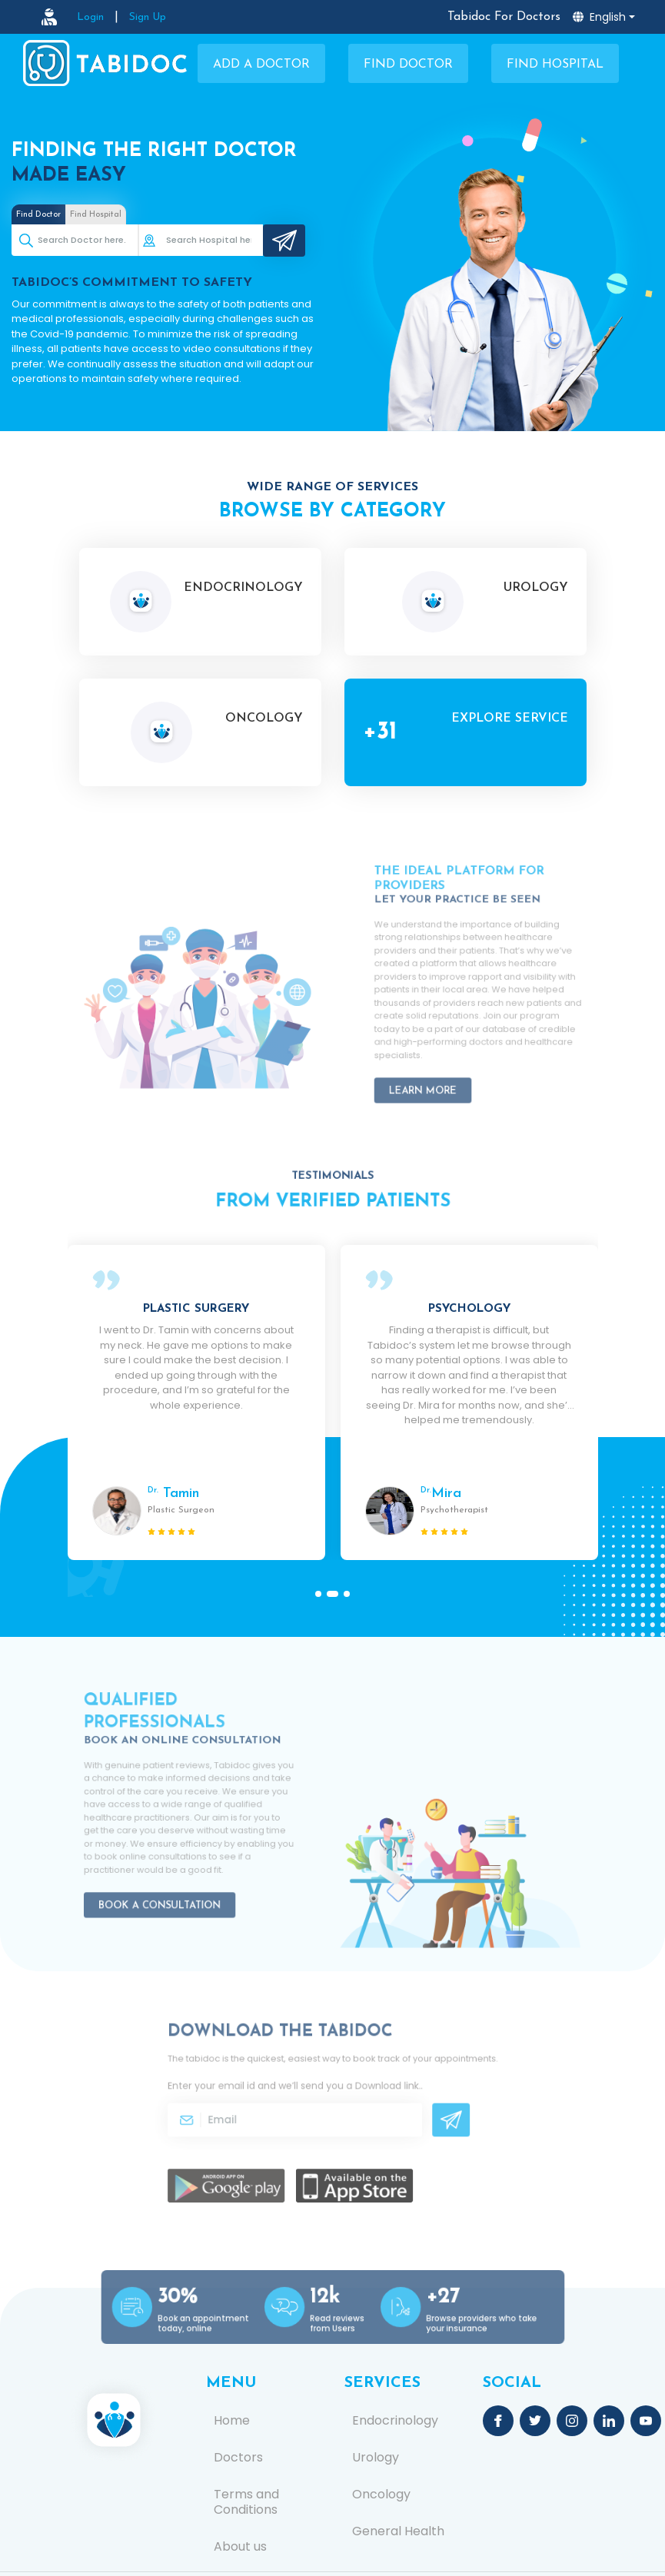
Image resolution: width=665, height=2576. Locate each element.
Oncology (381, 2494)
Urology (375, 2457)
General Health (398, 2531)
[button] (321, 1594)
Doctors (238, 2457)
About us (240, 2546)
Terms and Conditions (246, 2502)
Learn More (436, 1067)
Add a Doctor (261, 64)
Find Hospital (555, 64)
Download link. (375, 2091)
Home (232, 2420)
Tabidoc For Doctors (503, 17)
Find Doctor (408, 64)
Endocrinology (395, 2420)
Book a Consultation (167, 1883)
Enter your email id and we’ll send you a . (303, 2091)
